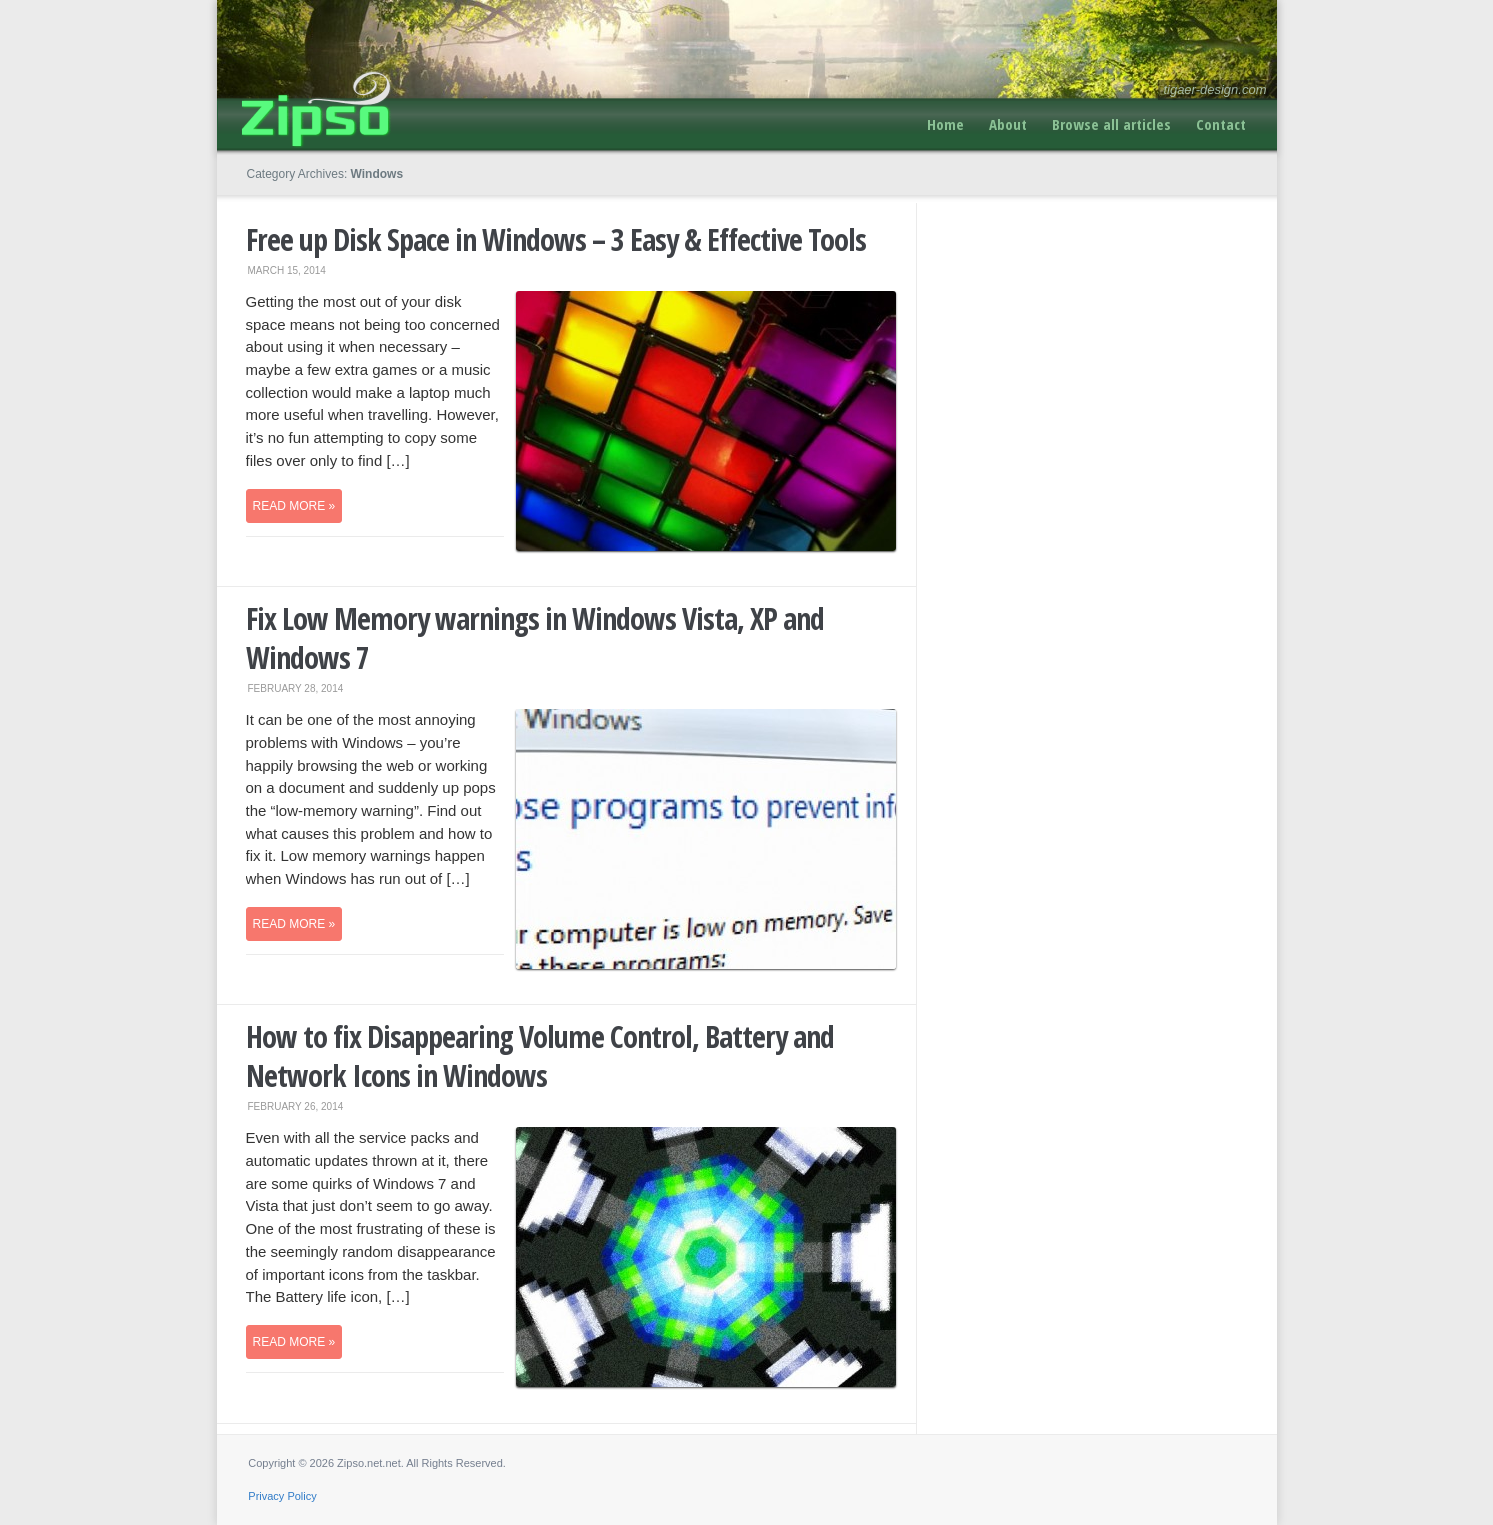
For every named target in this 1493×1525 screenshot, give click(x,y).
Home (945, 124)
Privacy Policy (282, 1496)
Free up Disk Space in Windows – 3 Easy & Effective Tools (556, 239)
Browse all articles (1111, 124)
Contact (1221, 124)
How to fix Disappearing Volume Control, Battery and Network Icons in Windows (540, 1056)
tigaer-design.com (1214, 89)
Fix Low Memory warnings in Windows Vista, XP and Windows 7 (535, 638)
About (1008, 124)
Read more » (294, 506)
